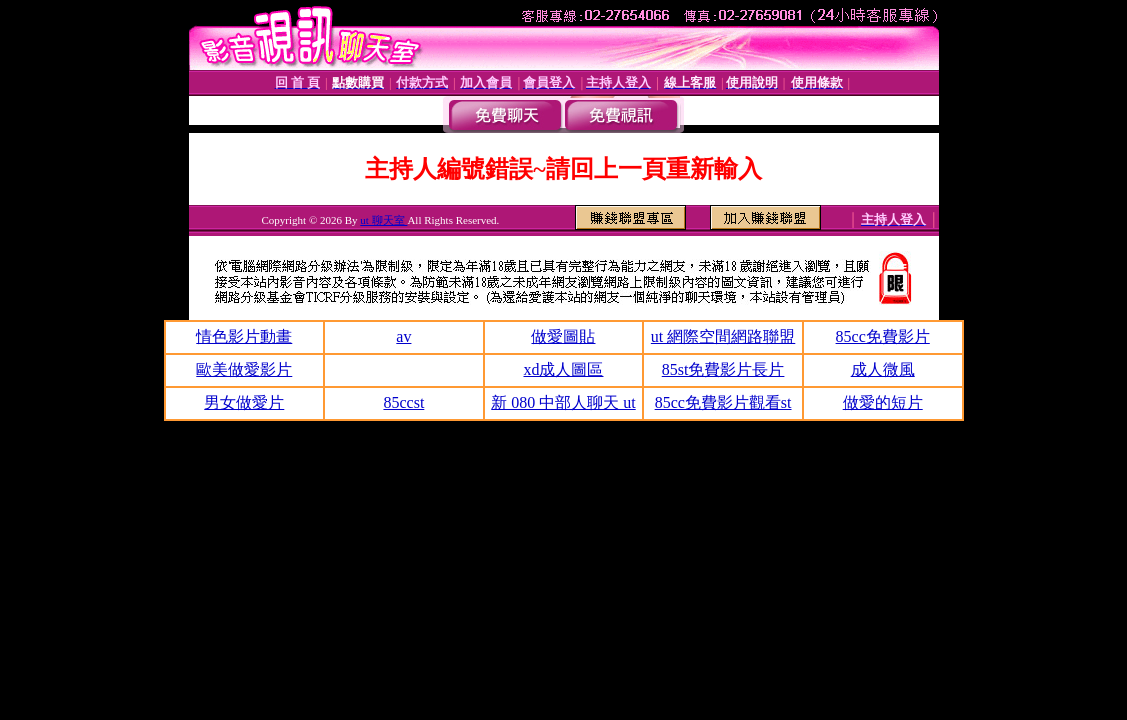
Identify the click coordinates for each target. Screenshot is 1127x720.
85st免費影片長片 (723, 369)
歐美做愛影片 (244, 369)
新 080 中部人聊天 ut (563, 402)
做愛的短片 (883, 402)
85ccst (403, 402)
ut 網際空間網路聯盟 (723, 336)
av (403, 336)
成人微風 (883, 369)
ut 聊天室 (383, 220)
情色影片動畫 (244, 336)
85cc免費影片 (883, 336)
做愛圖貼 (563, 336)
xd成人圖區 (563, 369)
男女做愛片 (244, 402)
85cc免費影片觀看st (723, 402)
